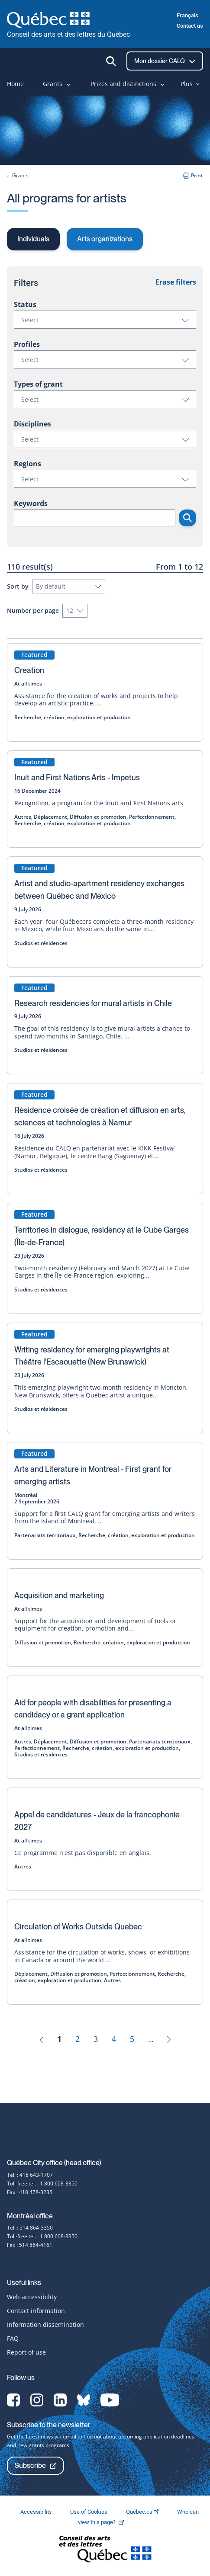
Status (25, 304)
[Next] (169, 2039)
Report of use (26, 2352)
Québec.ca (143, 2512)
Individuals (33, 239)
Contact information (36, 2311)
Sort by (18, 586)
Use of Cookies (89, 2512)
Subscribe (35, 2465)
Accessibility (36, 2512)
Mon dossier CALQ (164, 61)
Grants (20, 175)
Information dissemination (45, 2324)
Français (187, 15)
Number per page (33, 610)
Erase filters (175, 282)
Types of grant (38, 384)
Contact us (190, 25)
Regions (27, 463)
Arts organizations (104, 239)
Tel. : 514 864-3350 (30, 2227)
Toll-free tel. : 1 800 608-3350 (42, 2183)
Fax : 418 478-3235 (29, 2192)
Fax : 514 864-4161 (29, 2245)
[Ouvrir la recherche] (111, 61)
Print (193, 175)
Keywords (31, 503)
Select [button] (108, 321)
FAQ (13, 2338)
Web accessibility (32, 2297)
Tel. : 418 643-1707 (30, 2175)
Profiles (27, 344)
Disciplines (32, 424)
